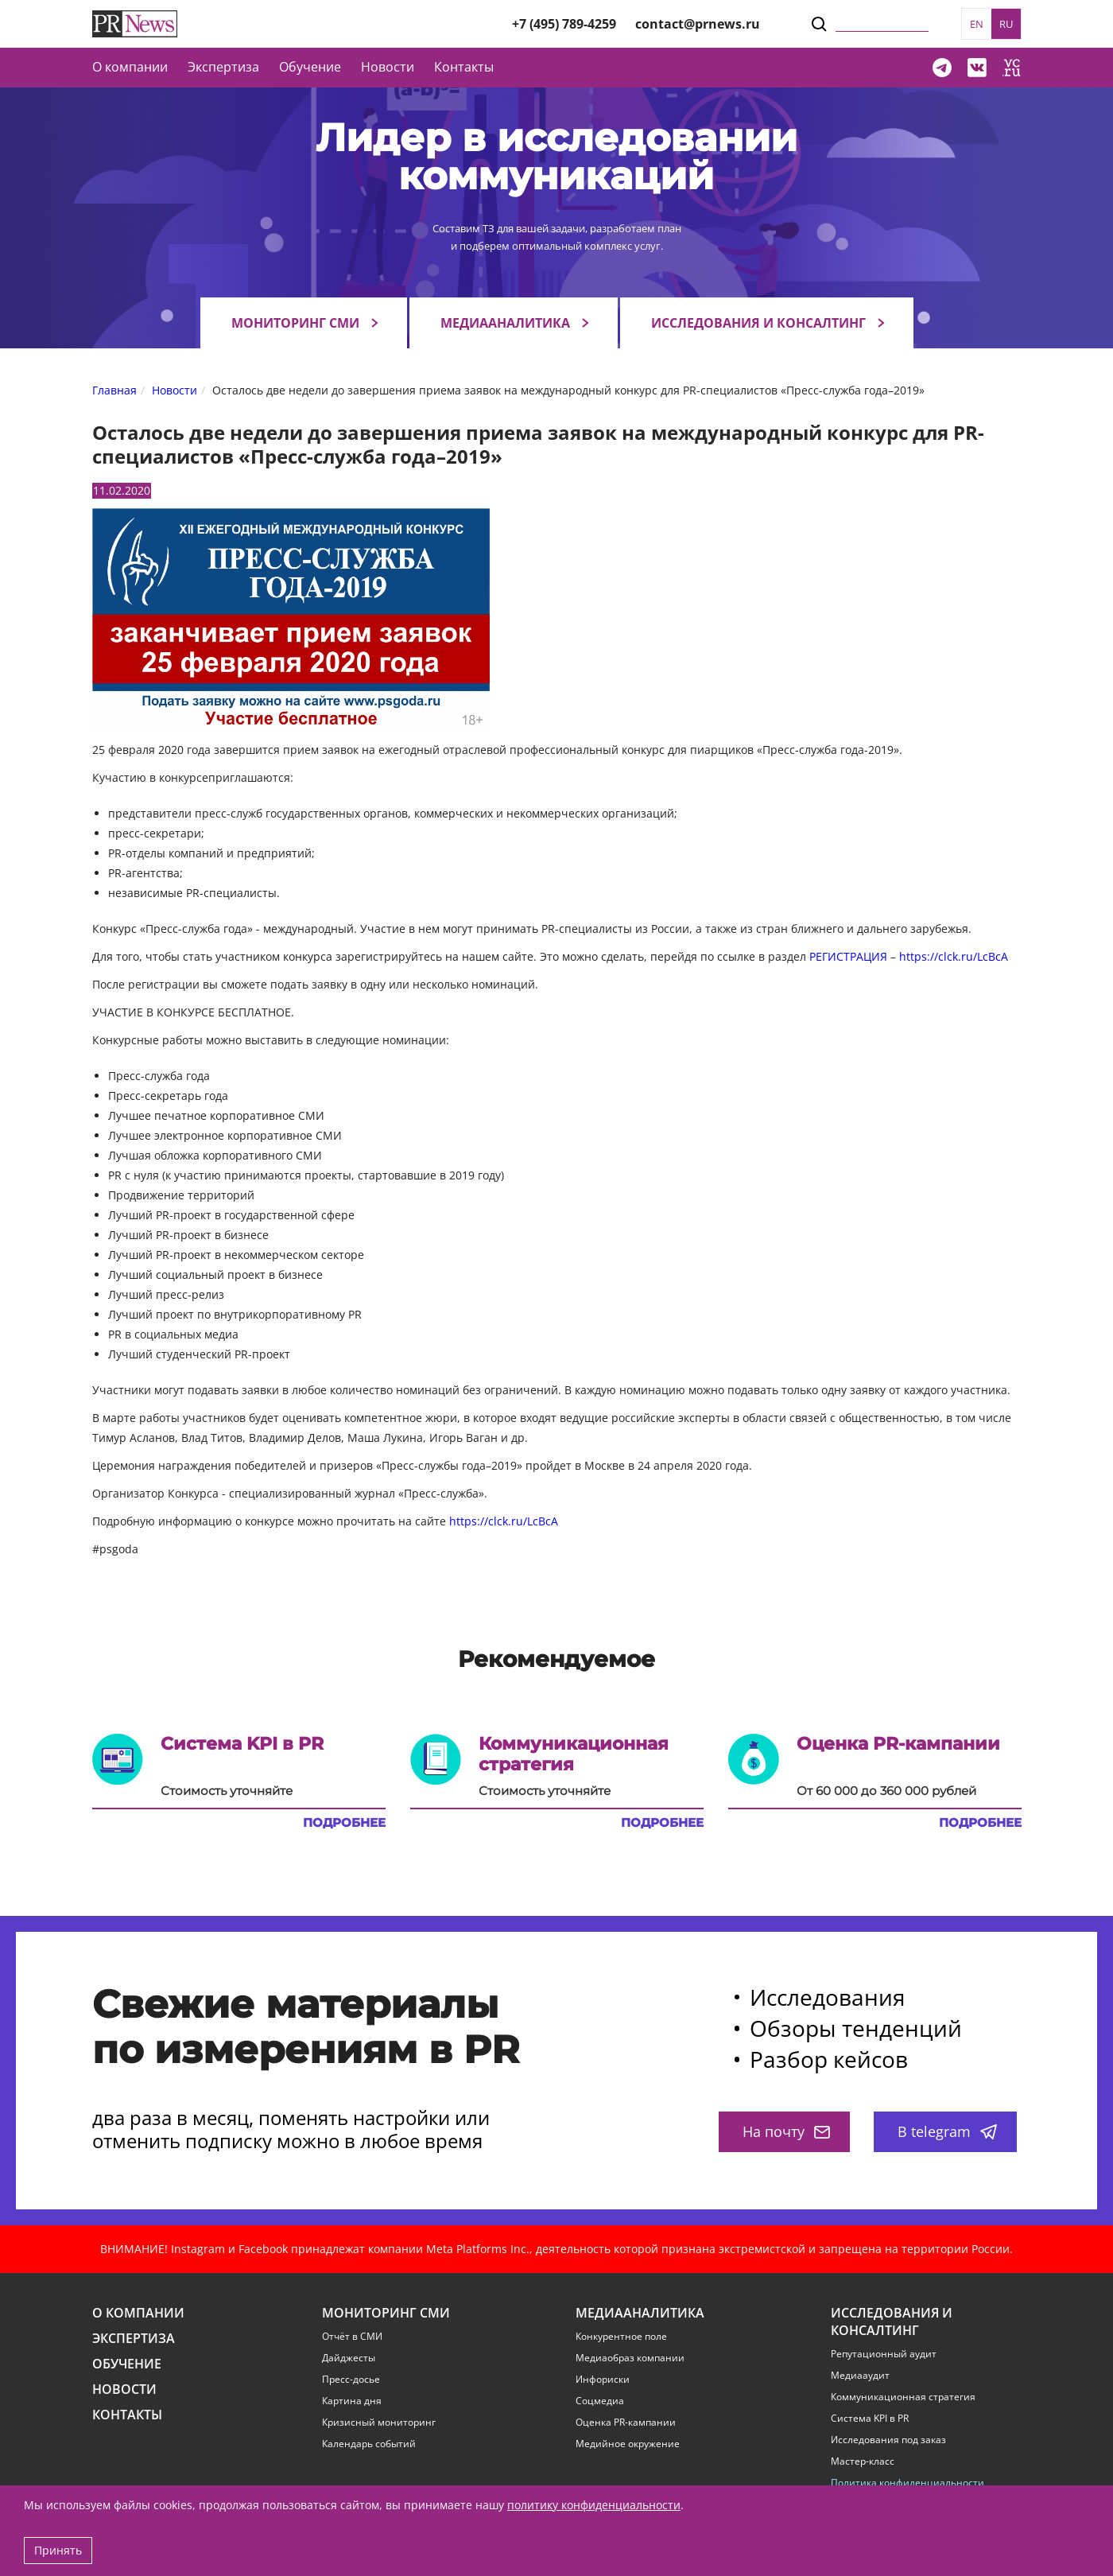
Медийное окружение (628, 2444)
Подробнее (344, 1822)
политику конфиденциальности (594, 2504)
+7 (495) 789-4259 (564, 24)
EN (976, 24)
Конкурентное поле (621, 2336)
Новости (387, 67)
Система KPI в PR (870, 2418)
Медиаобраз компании (630, 2358)
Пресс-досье (351, 2379)
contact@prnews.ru (697, 24)
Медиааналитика (505, 323)
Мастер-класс (862, 2461)
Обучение (310, 67)
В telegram (947, 2131)
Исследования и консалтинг (758, 323)
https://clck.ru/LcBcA (953, 956)
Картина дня (352, 2401)
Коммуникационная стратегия (903, 2397)
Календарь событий (369, 2444)
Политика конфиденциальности (907, 2483)
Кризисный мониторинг (379, 2422)
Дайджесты (348, 2358)
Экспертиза (133, 2338)
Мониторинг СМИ (295, 323)
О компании (130, 67)
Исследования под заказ (888, 2440)
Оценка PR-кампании (626, 2422)
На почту (786, 2131)
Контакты (464, 67)
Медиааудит (860, 2375)
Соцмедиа (600, 2401)
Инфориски (603, 2379)
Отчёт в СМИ (352, 2336)
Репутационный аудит (884, 2354)
